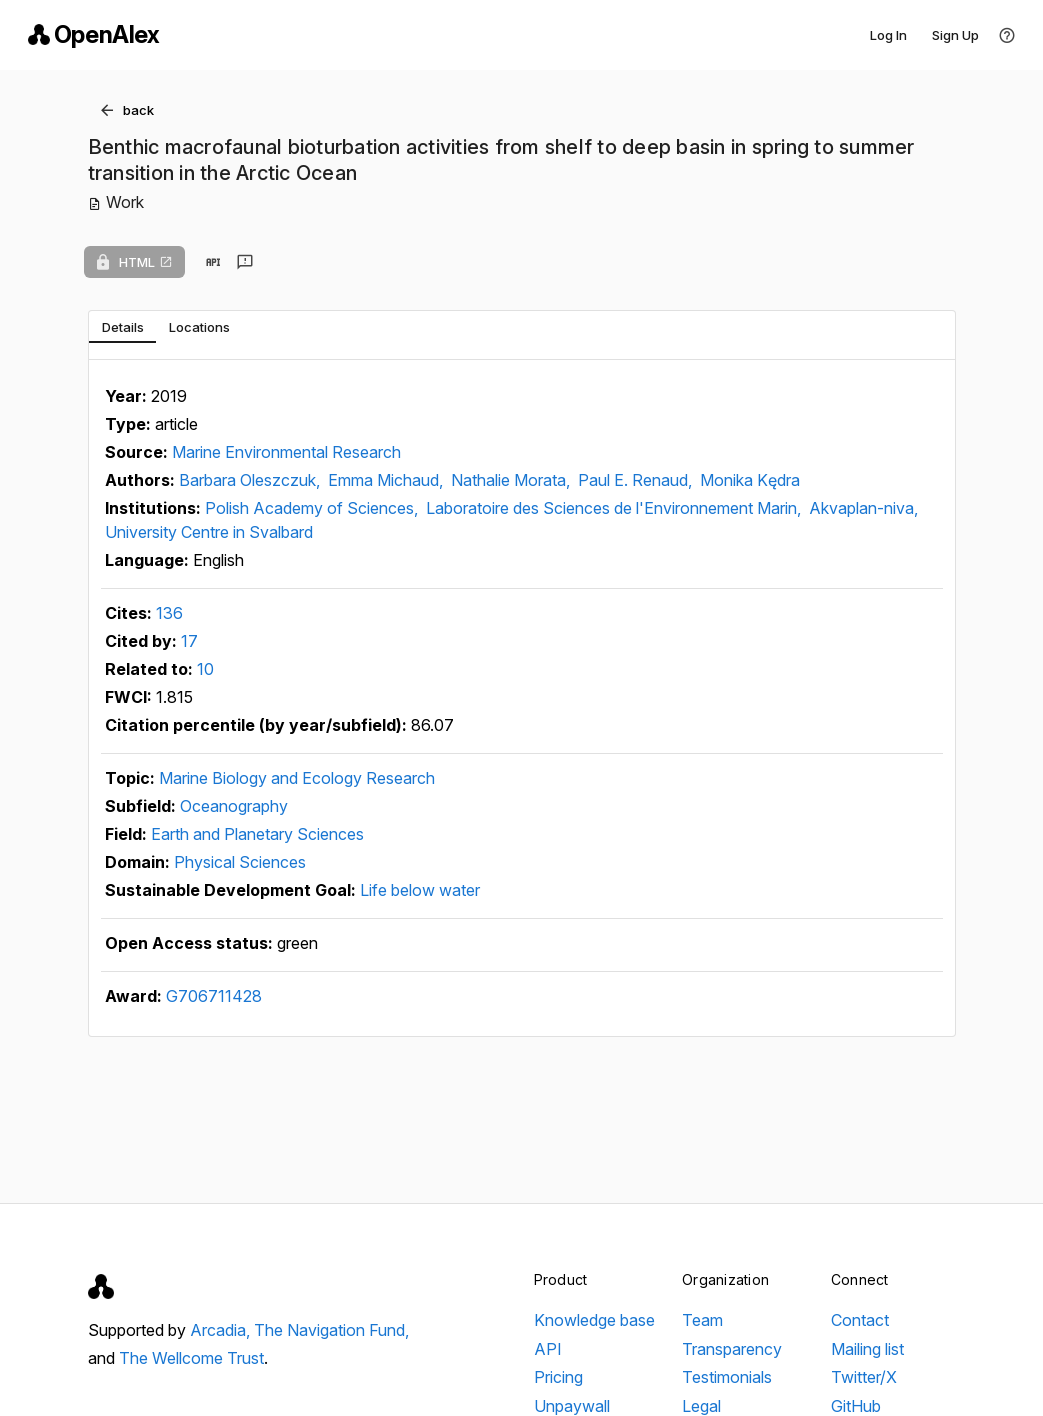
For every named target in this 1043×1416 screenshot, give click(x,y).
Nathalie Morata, (512, 480)
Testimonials (727, 1377)
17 (189, 641)
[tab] (122, 327)
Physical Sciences (240, 862)
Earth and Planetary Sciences (257, 834)
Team (702, 1320)
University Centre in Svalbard (209, 532)
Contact (860, 1320)
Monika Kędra (750, 480)
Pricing (558, 1377)
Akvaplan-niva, (863, 508)
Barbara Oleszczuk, (251, 480)
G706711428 (214, 996)
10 (205, 669)
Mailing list (867, 1349)
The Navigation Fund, (331, 1330)
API (548, 1349)
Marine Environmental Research (286, 452)
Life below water (420, 890)
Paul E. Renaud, (637, 480)
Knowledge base (594, 1320)
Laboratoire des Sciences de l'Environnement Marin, (615, 508)
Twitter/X (864, 1377)
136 (169, 613)
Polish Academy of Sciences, (313, 508)
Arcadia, (222, 1330)
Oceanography (234, 806)
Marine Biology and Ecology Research (297, 778)
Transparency (732, 1349)
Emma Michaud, (387, 480)
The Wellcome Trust (191, 1358)
